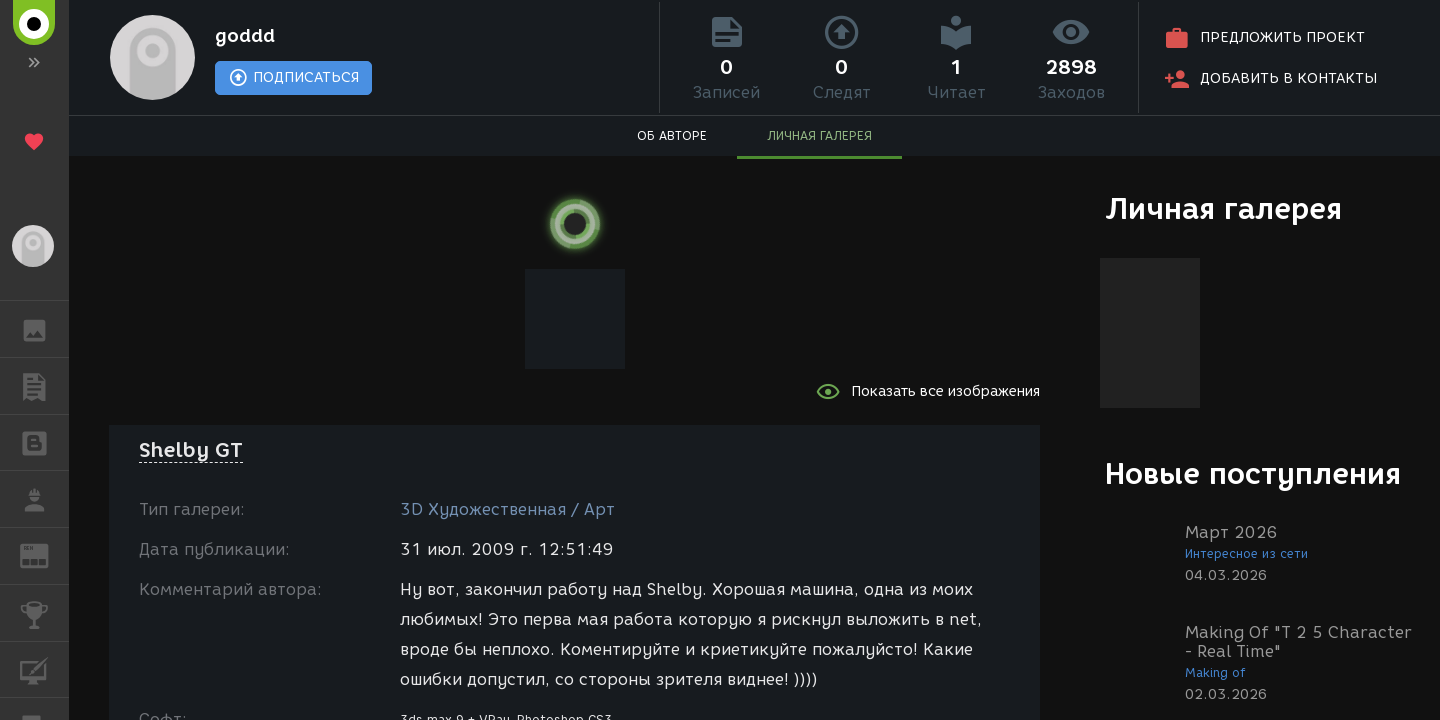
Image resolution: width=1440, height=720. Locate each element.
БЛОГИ (44, 441)
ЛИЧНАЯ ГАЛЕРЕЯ (819, 135)
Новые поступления (1253, 473)
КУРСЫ (44, 668)
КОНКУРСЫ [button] (44, 613)
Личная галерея (1223, 208)
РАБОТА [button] (44, 499)
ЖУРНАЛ (44, 554)
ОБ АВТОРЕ (672, 135)
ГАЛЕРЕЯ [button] (44, 329)
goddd (245, 36)
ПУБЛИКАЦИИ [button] (44, 386)
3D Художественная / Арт (507, 509)
